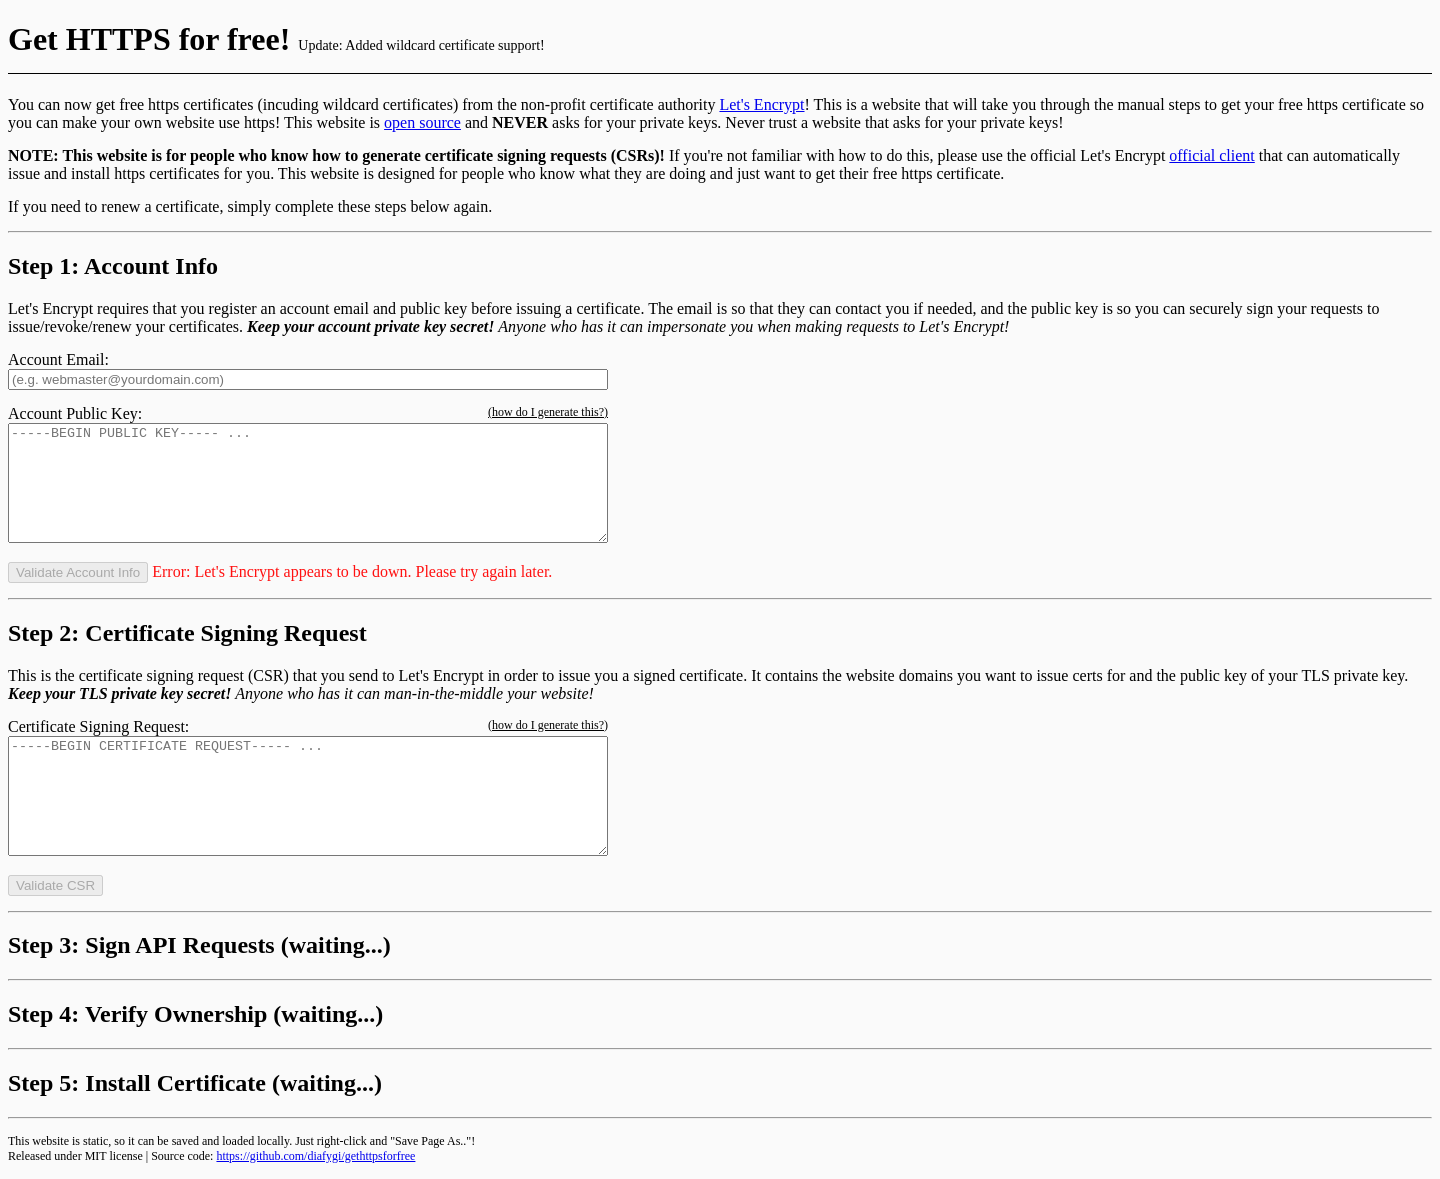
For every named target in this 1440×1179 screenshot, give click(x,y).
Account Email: (58, 359)
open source (422, 122)
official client (1211, 155)
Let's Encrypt (761, 104)
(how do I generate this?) (548, 412)
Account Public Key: (75, 413)
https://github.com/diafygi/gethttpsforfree (315, 1156)
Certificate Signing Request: (98, 726)
